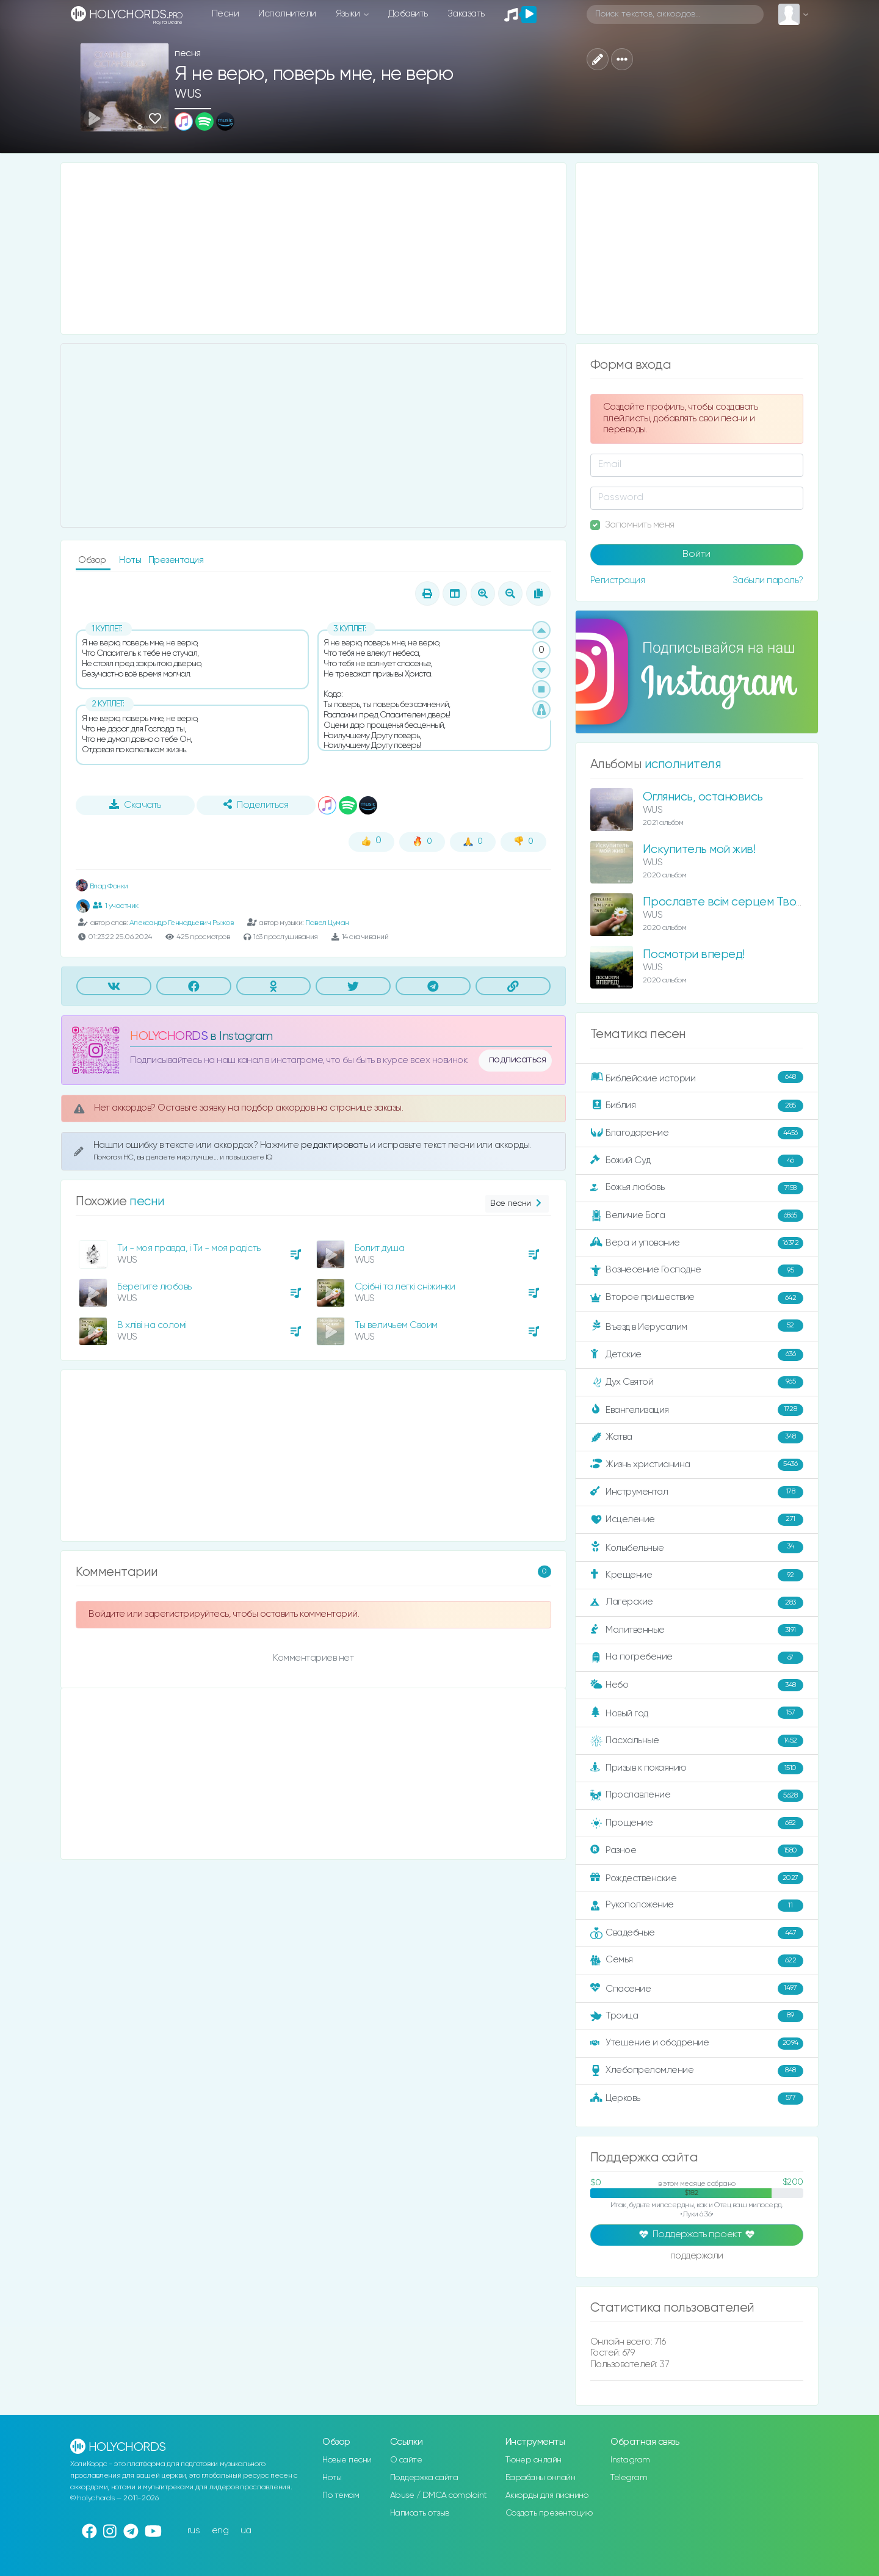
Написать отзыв (419, 2513)
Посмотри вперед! (694, 954)
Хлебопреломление (696, 2071)
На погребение (696, 1658)
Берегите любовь (154, 1286)
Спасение (696, 1989)
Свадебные (696, 1933)
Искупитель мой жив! (699, 849)
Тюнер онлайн (533, 2460)
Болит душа (379, 1248)
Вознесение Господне (696, 1270)
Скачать (135, 804)
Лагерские (696, 1603)
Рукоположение (696, 1905)
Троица (696, 2016)
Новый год (696, 1713)
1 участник (116, 905)
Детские (696, 1355)
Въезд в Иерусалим (696, 1326)
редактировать (335, 1145)
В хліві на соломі (152, 1325)
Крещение (696, 1575)
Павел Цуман (327, 923)
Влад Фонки (102, 886)
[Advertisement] (313, 248)
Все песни (516, 1203)
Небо (696, 1685)
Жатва (696, 1437)
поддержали (696, 2256)
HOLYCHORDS (169, 1036)
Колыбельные (696, 1547)
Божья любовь (696, 1188)
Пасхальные (696, 1741)
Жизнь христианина (696, 1465)
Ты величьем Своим (396, 1325)
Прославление (696, 1796)
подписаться (517, 1060)
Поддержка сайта (424, 2477)
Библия (696, 1106)
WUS (188, 94)
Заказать (466, 13)
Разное (696, 1851)
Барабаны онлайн (540, 2477)
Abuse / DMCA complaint (438, 2495)
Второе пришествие (696, 1298)
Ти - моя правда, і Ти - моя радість (189, 1248)
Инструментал (696, 1492)
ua (246, 2530)
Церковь (696, 2098)
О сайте (406, 2460)
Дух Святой (696, 1382)
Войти (696, 554)
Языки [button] (349, 13)
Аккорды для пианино (546, 2495)
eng (220, 2530)
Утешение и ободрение (696, 2043)
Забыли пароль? (768, 580)
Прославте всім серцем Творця (729, 902)
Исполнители (287, 13)
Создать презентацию (549, 2513)
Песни (225, 13)
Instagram (630, 2460)
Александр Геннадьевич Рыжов (181, 923)
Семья (696, 1960)
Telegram (628, 2477)
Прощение (696, 1823)
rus (193, 2530)
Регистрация (617, 580)
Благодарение (696, 1133)
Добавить (408, 13)
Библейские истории (696, 1077)
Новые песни (347, 2460)
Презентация (176, 560)
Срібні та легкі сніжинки (405, 1286)
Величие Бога (696, 1216)
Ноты (131, 560)
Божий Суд (696, 1161)
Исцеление (696, 1520)
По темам (340, 2495)
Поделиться (255, 804)
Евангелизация (696, 1410)
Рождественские (696, 1878)
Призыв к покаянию (696, 1768)
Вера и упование (696, 1243)
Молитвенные (696, 1630)
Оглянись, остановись (703, 797)
